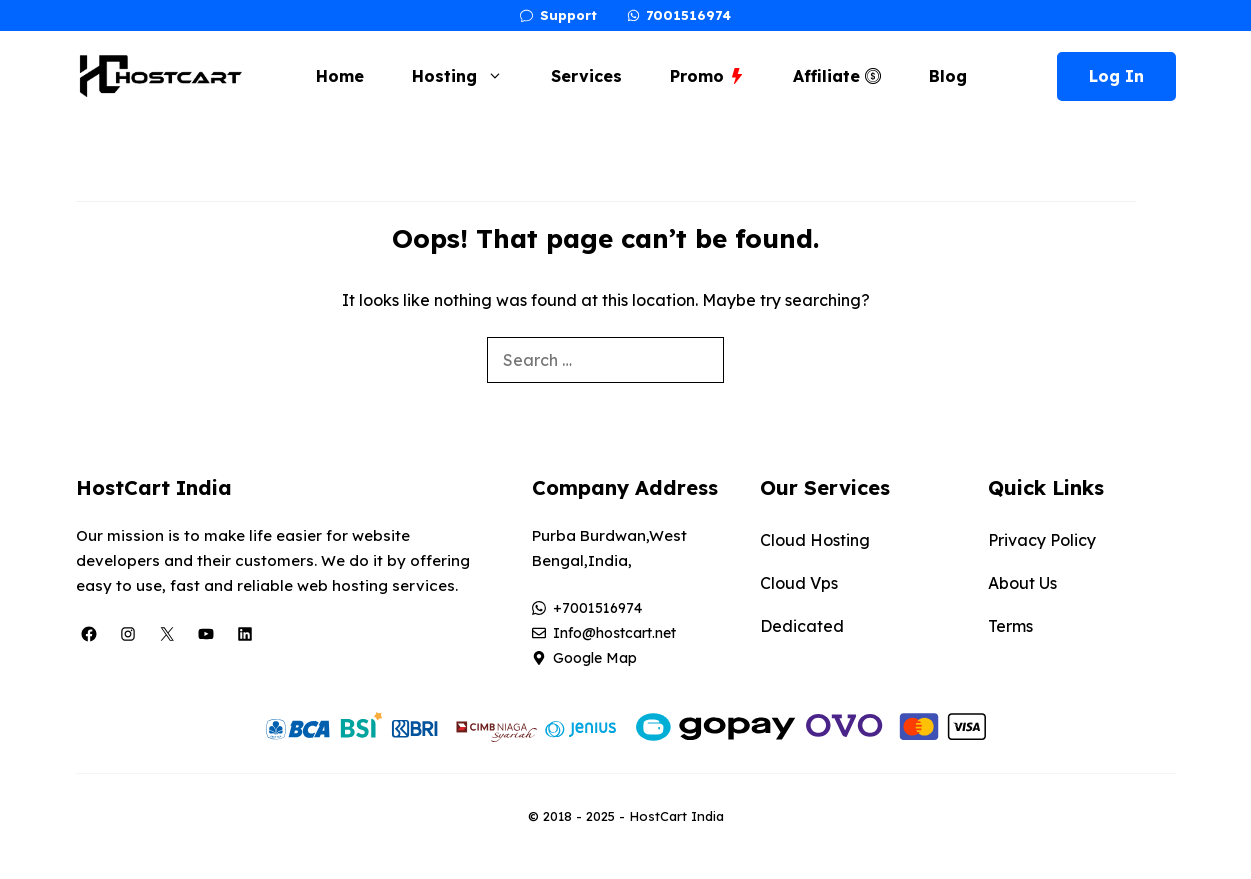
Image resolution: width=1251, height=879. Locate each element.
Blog (948, 76)
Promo (707, 76)
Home (340, 76)
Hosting (467, 76)
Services (586, 76)
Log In (1116, 76)
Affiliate (837, 76)
